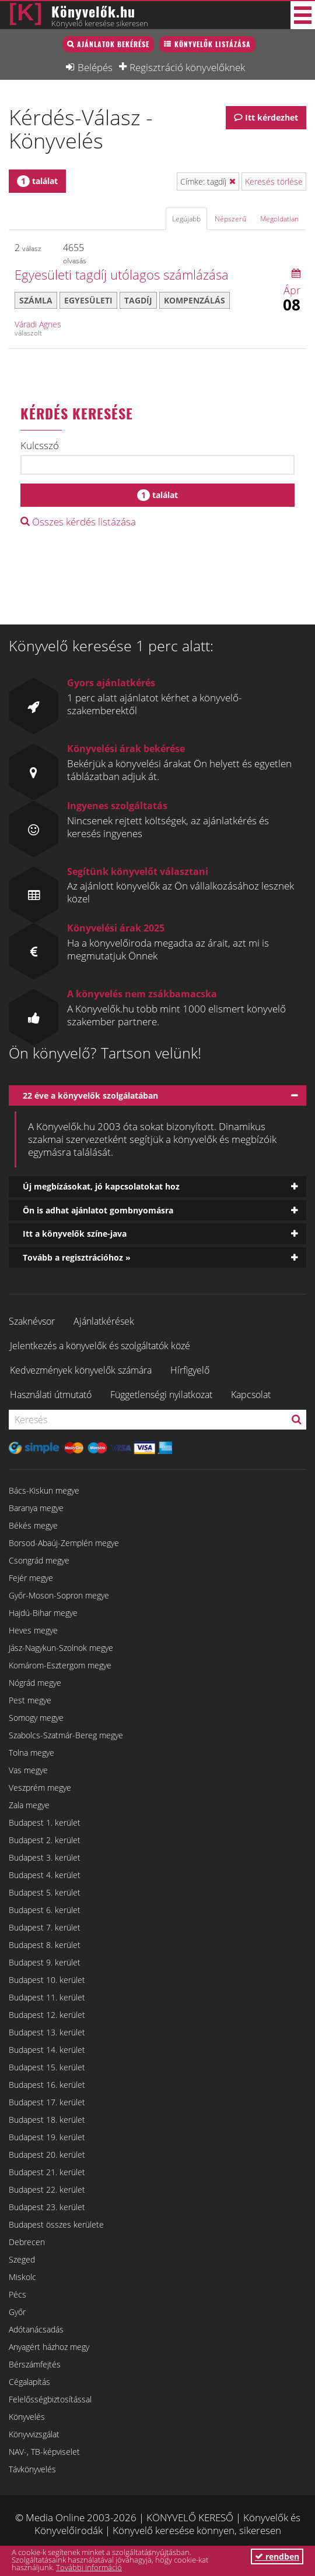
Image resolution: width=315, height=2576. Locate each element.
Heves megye (33, 1630)
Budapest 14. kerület (47, 2049)
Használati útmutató (51, 1394)
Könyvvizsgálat (34, 2434)
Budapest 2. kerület (44, 1839)
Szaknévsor (32, 1321)
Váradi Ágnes (38, 324)
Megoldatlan (279, 219)
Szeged (22, 2259)
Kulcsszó (39, 445)
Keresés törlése (274, 181)
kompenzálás (194, 300)
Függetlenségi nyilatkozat (161, 1394)
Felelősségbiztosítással (50, 2399)
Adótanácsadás (36, 2329)
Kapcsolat (251, 1394)
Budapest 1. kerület (44, 1822)
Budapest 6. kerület (44, 1909)
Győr (17, 2311)
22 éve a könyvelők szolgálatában (90, 1095)
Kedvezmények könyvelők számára (81, 1370)
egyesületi (88, 300)
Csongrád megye (39, 1560)
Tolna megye (31, 1752)
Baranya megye (36, 1507)
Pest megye (30, 1700)
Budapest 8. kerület (44, 1944)
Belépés (95, 67)
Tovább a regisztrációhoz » (77, 1257)
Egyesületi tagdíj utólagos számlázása (122, 274)
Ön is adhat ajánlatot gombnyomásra (98, 1210)
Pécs (17, 2294)
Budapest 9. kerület (44, 1962)
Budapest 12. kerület (47, 2014)
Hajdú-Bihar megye (43, 1612)
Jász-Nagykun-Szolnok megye (61, 1647)
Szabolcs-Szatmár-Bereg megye (66, 1735)
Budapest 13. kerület (47, 2032)
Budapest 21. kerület (47, 2172)
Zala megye (29, 1805)
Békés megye (33, 1525)
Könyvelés (27, 2416)
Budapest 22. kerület (47, 2189)
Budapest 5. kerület (44, 1892)
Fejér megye (31, 1577)
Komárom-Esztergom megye (60, 1665)
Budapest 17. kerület (47, 2102)
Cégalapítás (29, 2381)
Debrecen (27, 2241)
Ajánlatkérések (104, 1321)
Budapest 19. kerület (47, 2137)
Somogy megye (36, 1717)
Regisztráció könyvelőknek (187, 67)
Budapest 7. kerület (44, 1927)
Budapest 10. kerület (47, 1979)
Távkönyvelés (32, 2469)
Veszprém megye (40, 1787)
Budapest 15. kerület (47, 2067)
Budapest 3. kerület (44, 1857)
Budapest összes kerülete (56, 2224)
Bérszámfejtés (35, 2364)
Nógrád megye (35, 1682)
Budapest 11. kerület (47, 1997)
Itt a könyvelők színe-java (75, 1233)
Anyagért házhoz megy (49, 2346)
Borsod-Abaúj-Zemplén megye (64, 1542)
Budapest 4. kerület (44, 1874)
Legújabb (186, 219)
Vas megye (28, 1770)
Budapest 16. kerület (47, 2084)
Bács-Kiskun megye (44, 1490)
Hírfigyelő (189, 1370)
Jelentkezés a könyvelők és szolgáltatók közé (100, 1345)
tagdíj (138, 300)
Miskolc (22, 2276)
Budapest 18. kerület (47, 2119)
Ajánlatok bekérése (113, 44)
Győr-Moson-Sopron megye (59, 1595)
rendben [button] (277, 2556)
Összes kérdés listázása (78, 521)
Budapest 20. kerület (47, 2154)
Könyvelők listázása (212, 44)
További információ (89, 2567)
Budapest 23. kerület (47, 2206)
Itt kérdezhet (271, 117)
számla (35, 300)
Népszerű (230, 219)
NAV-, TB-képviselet (44, 2451)
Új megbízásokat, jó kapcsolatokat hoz (101, 1186)
